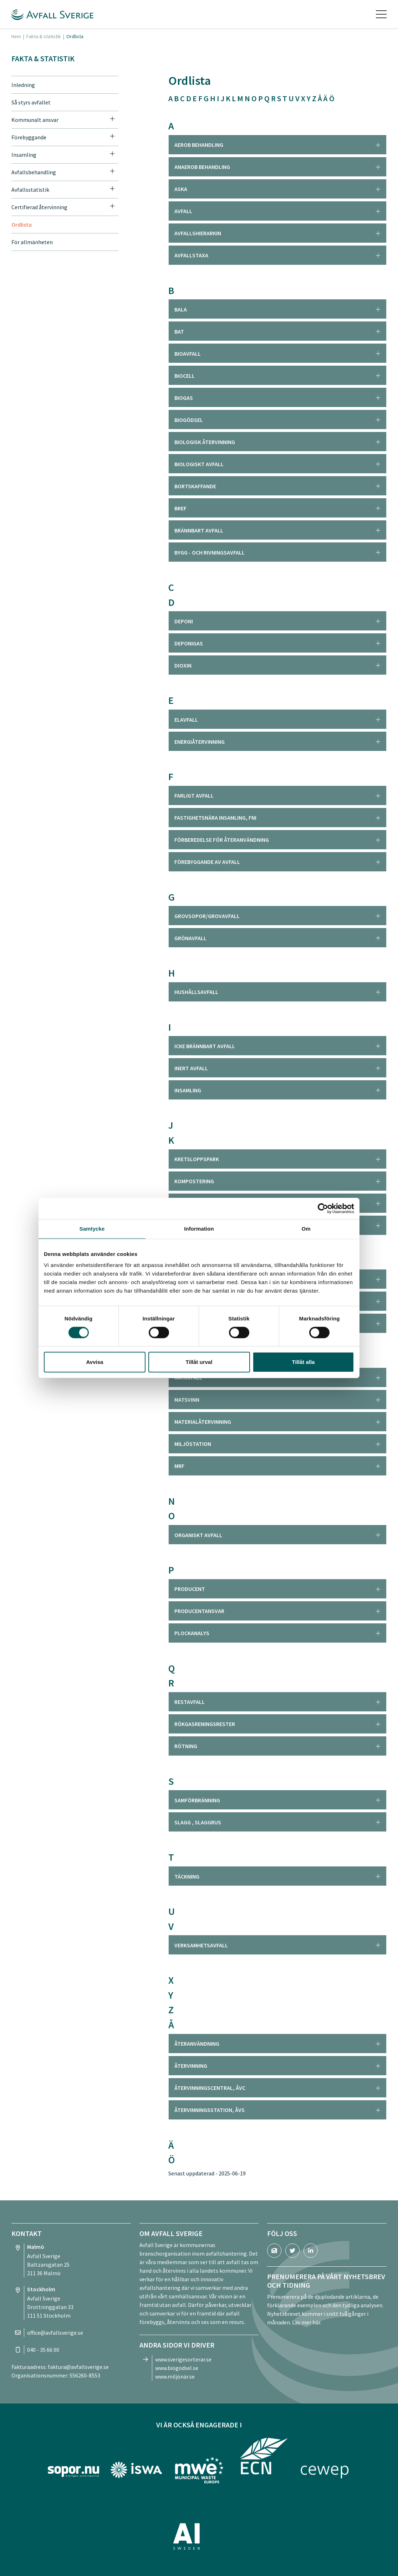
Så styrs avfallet (31, 102)
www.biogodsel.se (176, 2367)
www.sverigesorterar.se (183, 2359)
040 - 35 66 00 (43, 2349)
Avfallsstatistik (30, 189)
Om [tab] (305, 1229)
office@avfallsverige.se (55, 2332)
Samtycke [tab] (92, 1229)
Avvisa (94, 1362)
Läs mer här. (306, 2322)
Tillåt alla (303, 1362)
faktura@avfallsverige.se (78, 2366)
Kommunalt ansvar (34, 119)
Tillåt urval (199, 1362)
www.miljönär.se (175, 2376)
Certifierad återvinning (39, 207)
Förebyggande (28, 137)
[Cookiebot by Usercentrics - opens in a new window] (323, 1208)
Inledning (23, 84)
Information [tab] (199, 1229)
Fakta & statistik (43, 36)
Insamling (23, 154)
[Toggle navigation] (381, 14)
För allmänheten (32, 242)
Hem (16, 36)
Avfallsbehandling (33, 172)
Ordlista (21, 224)
